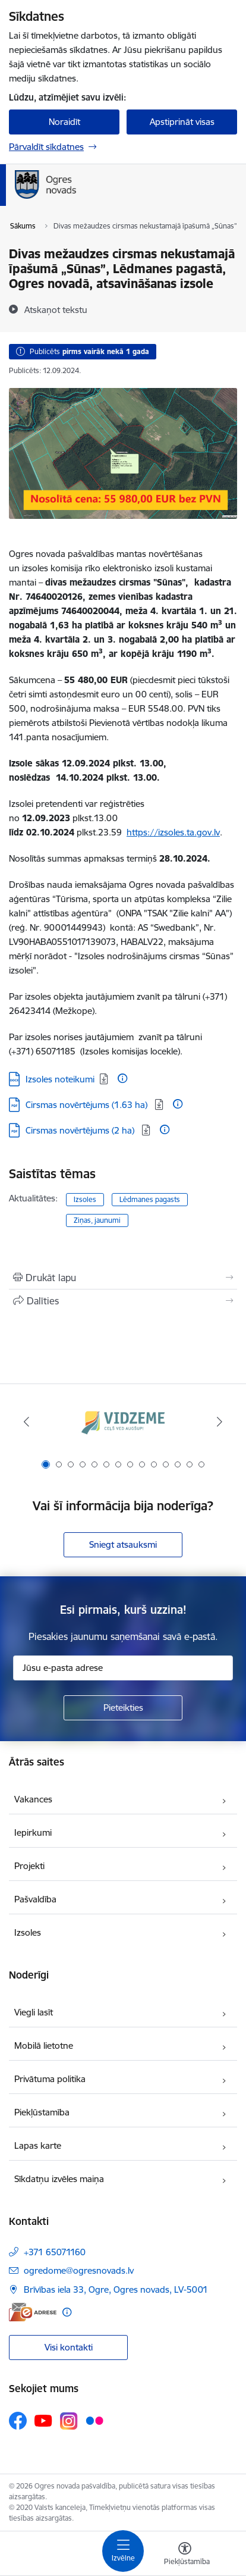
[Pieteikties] (123, 1707)
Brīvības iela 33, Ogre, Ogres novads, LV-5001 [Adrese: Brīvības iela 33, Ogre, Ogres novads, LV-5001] (116, 2289)
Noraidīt (64, 121)
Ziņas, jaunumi (97, 1220)
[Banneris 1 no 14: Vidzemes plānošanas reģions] (123, 1422)
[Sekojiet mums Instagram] (69, 2421)
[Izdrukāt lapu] (123, 1277)
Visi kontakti (69, 2347)
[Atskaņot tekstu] (55, 309)
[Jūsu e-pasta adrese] (123, 1667)
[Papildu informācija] (122, 1078)
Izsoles (85, 1199)
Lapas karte (37, 2145)
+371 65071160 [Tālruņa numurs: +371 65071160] (55, 2252)
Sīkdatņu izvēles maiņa (59, 2178)
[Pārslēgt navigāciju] (123, 2551)
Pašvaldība (35, 1899)
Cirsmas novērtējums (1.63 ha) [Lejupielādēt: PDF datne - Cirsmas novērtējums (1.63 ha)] (88, 1104)
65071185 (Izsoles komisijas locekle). (109, 1051)
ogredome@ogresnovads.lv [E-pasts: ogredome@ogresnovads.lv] (79, 2270)
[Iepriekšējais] (26, 1421)
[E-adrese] (32, 2312)
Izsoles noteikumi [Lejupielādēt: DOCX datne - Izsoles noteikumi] (60, 1079)
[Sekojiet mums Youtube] (43, 2420)
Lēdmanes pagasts (149, 1199)
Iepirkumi (33, 1832)
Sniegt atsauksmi (123, 1544)
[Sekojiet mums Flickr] (94, 2420)
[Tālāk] (219, 1421)
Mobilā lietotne (43, 2045)
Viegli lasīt (33, 2012)
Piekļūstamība (42, 2112)
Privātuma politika (50, 2078)
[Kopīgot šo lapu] (123, 1300)
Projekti (29, 1865)
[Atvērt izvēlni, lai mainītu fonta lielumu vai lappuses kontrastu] (185, 2555)
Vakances (33, 1799)
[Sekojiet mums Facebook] (18, 2421)
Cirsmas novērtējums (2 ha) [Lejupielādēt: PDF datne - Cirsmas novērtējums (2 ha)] (81, 1130)
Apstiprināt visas (182, 121)
